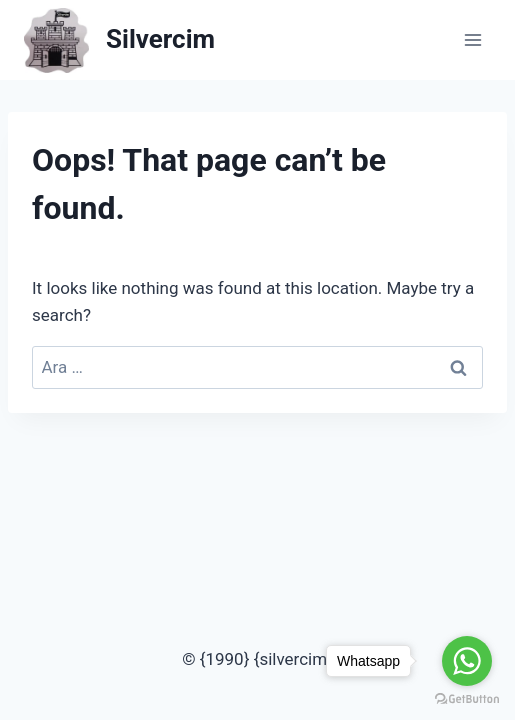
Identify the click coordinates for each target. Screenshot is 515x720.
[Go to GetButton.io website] (467, 699)
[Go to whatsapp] (467, 661)
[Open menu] (472, 39)
